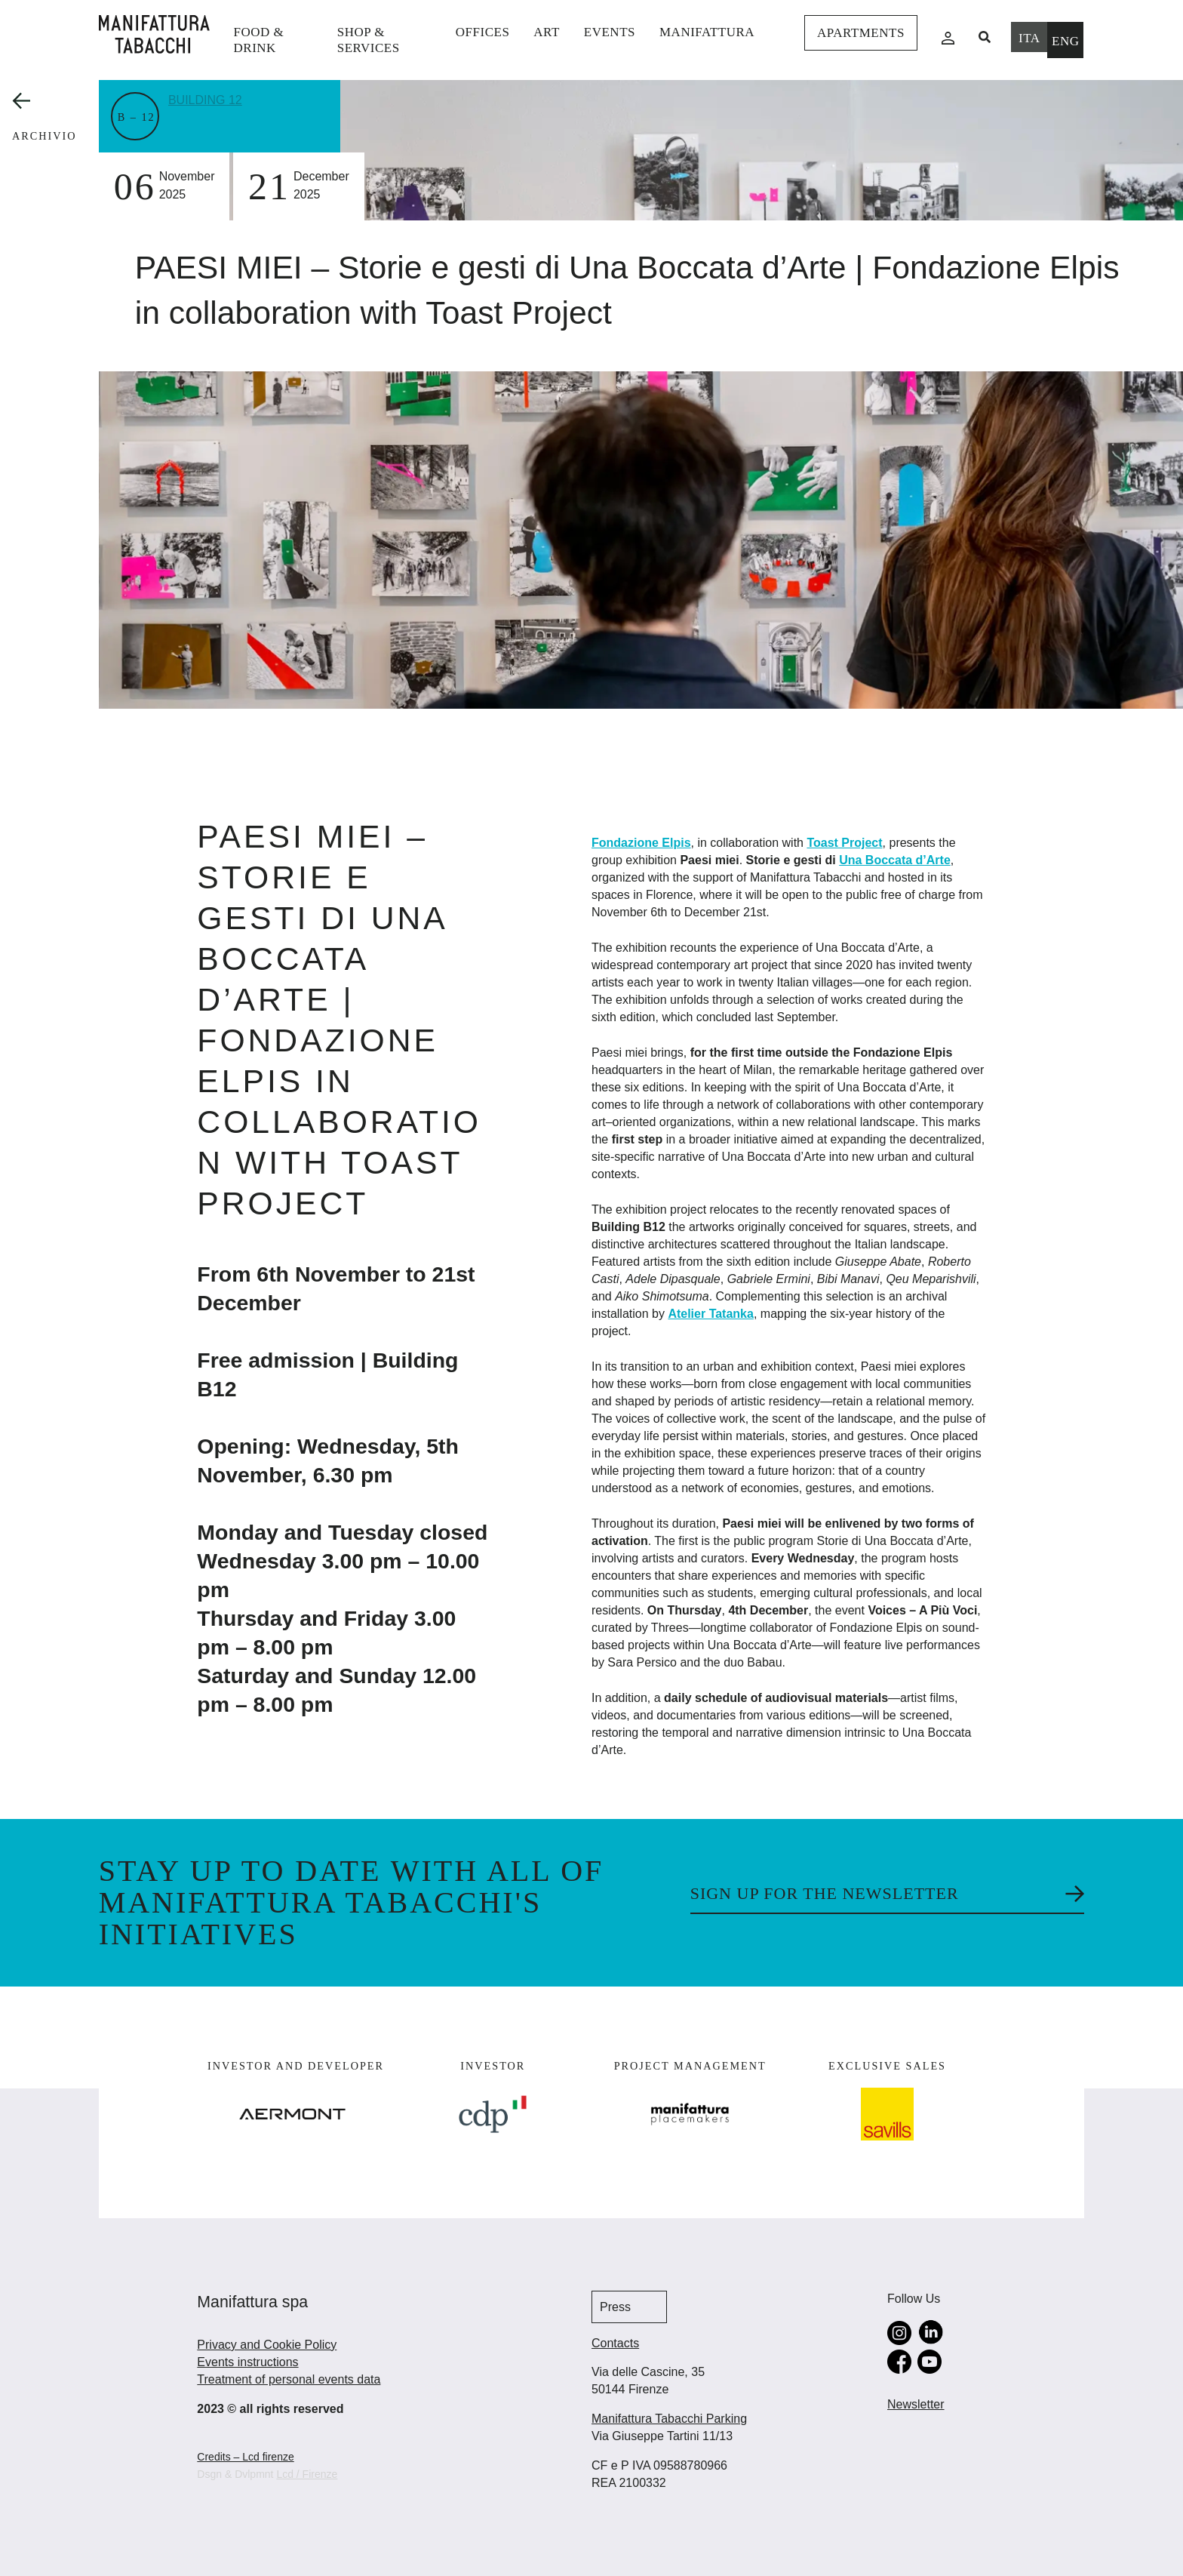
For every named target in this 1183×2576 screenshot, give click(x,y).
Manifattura (706, 32)
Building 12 (208, 99)
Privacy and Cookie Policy (266, 2344)
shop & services (368, 40)
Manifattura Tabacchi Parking (669, 2418)
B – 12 (136, 117)
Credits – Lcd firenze (245, 2457)
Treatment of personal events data (288, 2379)
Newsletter (916, 2404)
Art (546, 32)
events (609, 32)
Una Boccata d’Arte (895, 860)
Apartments (861, 33)
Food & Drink (259, 40)
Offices (483, 32)
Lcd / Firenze (306, 2474)
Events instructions (247, 2362)
